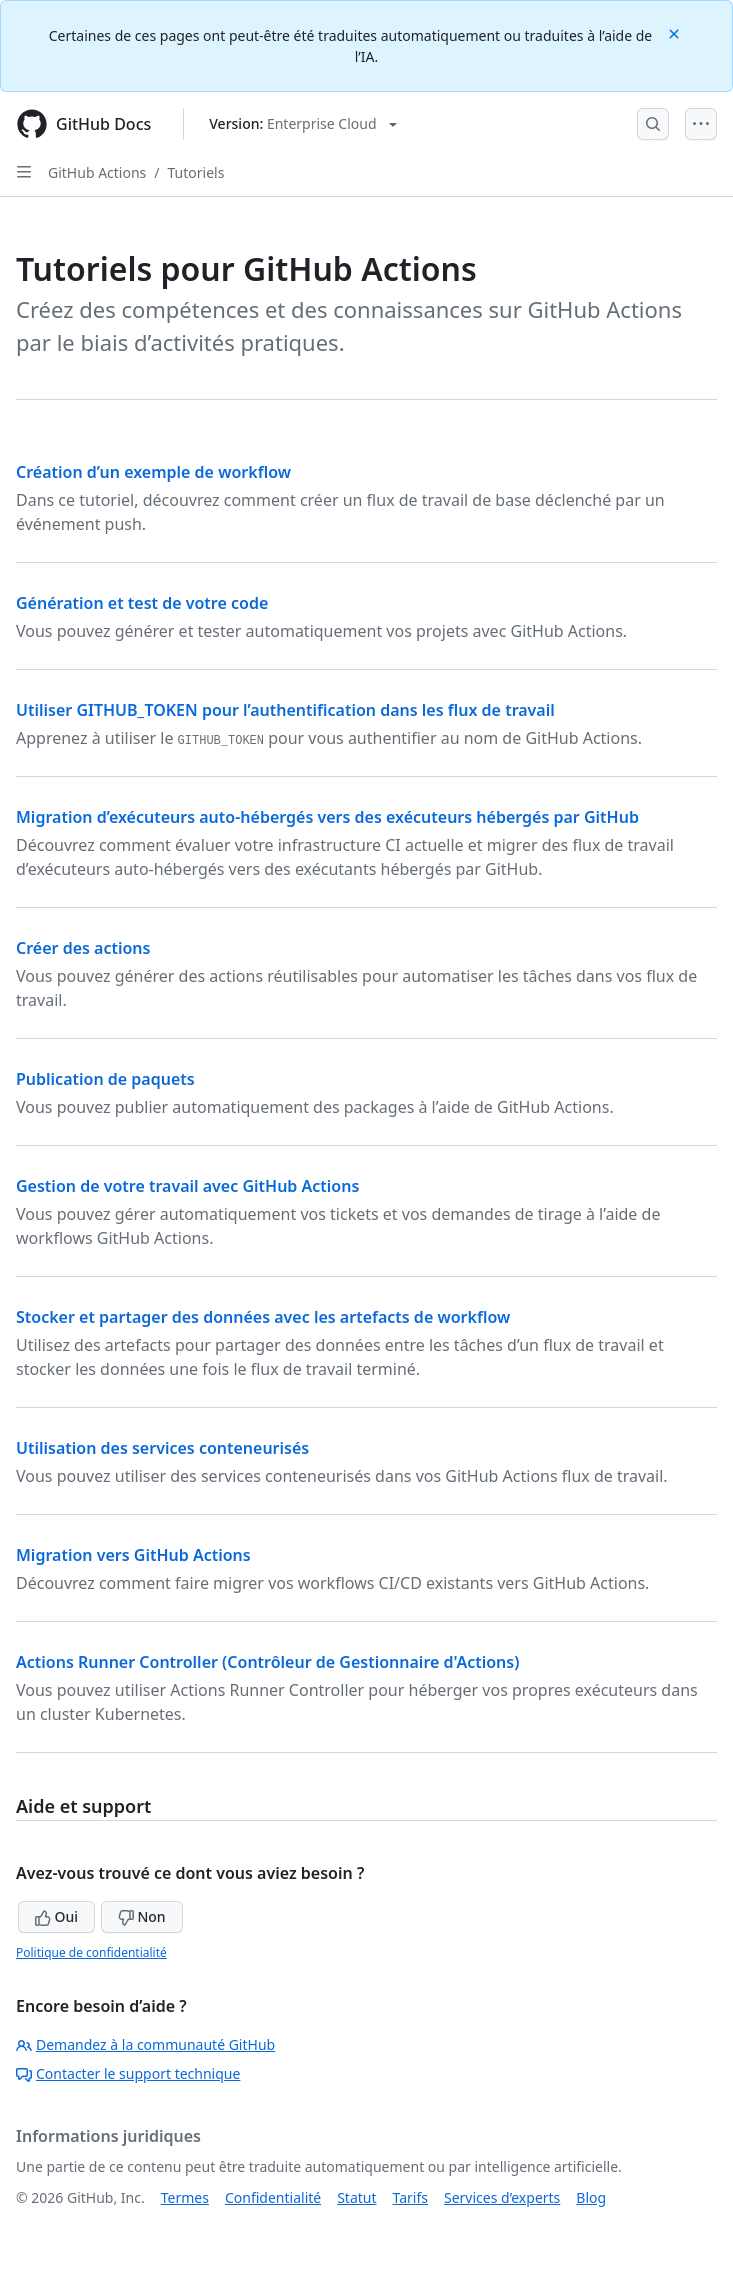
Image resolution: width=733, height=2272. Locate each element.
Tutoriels (196, 172)
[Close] (676, 32)
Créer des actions (83, 948)
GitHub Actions (97, 172)
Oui (56, 1916)
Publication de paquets (105, 1079)
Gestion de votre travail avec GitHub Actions (187, 1186)
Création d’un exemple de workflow (153, 472)
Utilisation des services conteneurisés (162, 1448)
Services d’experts (502, 2197)
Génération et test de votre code (142, 603)
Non (142, 1916)
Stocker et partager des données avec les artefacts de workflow (263, 1317)
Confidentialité (273, 2197)
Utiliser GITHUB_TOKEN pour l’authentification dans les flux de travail (285, 710)
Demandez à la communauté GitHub (145, 2044)
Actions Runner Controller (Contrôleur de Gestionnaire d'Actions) (267, 1662)
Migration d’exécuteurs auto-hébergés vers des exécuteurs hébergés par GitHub (327, 817)
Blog (591, 2197)
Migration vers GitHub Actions (133, 1555)
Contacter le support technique (128, 2073)
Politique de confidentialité (91, 1952)
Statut (356, 2197)
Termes (185, 2197)
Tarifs (410, 2197)
